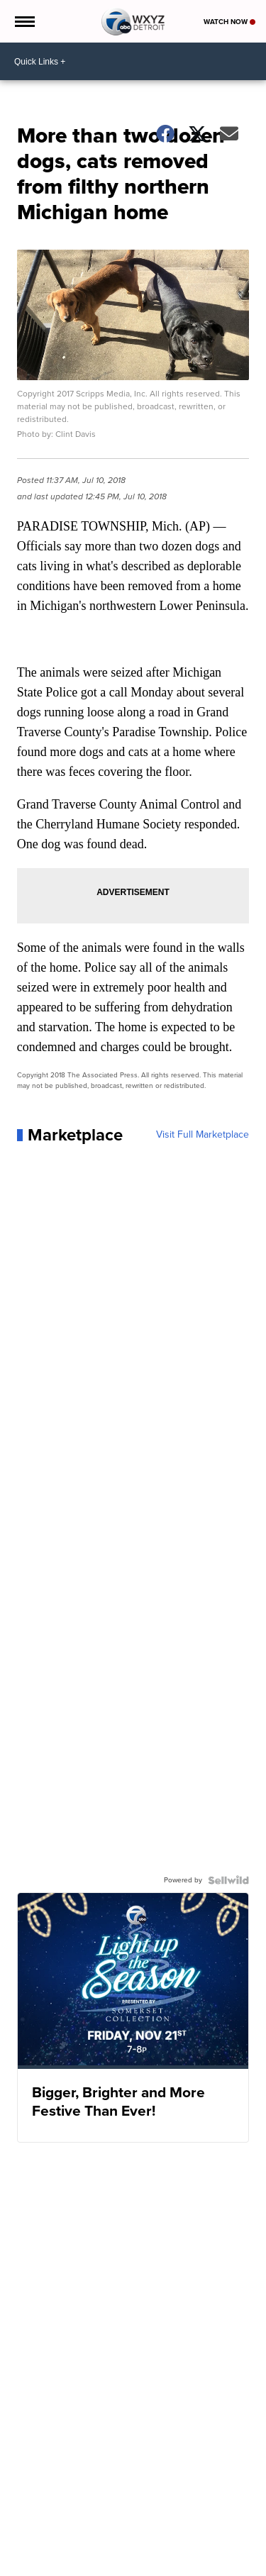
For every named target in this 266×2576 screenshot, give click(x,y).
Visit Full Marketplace (202, 1135)
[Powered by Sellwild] (228, 1880)
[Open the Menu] (24, 21)
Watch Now (229, 21)
